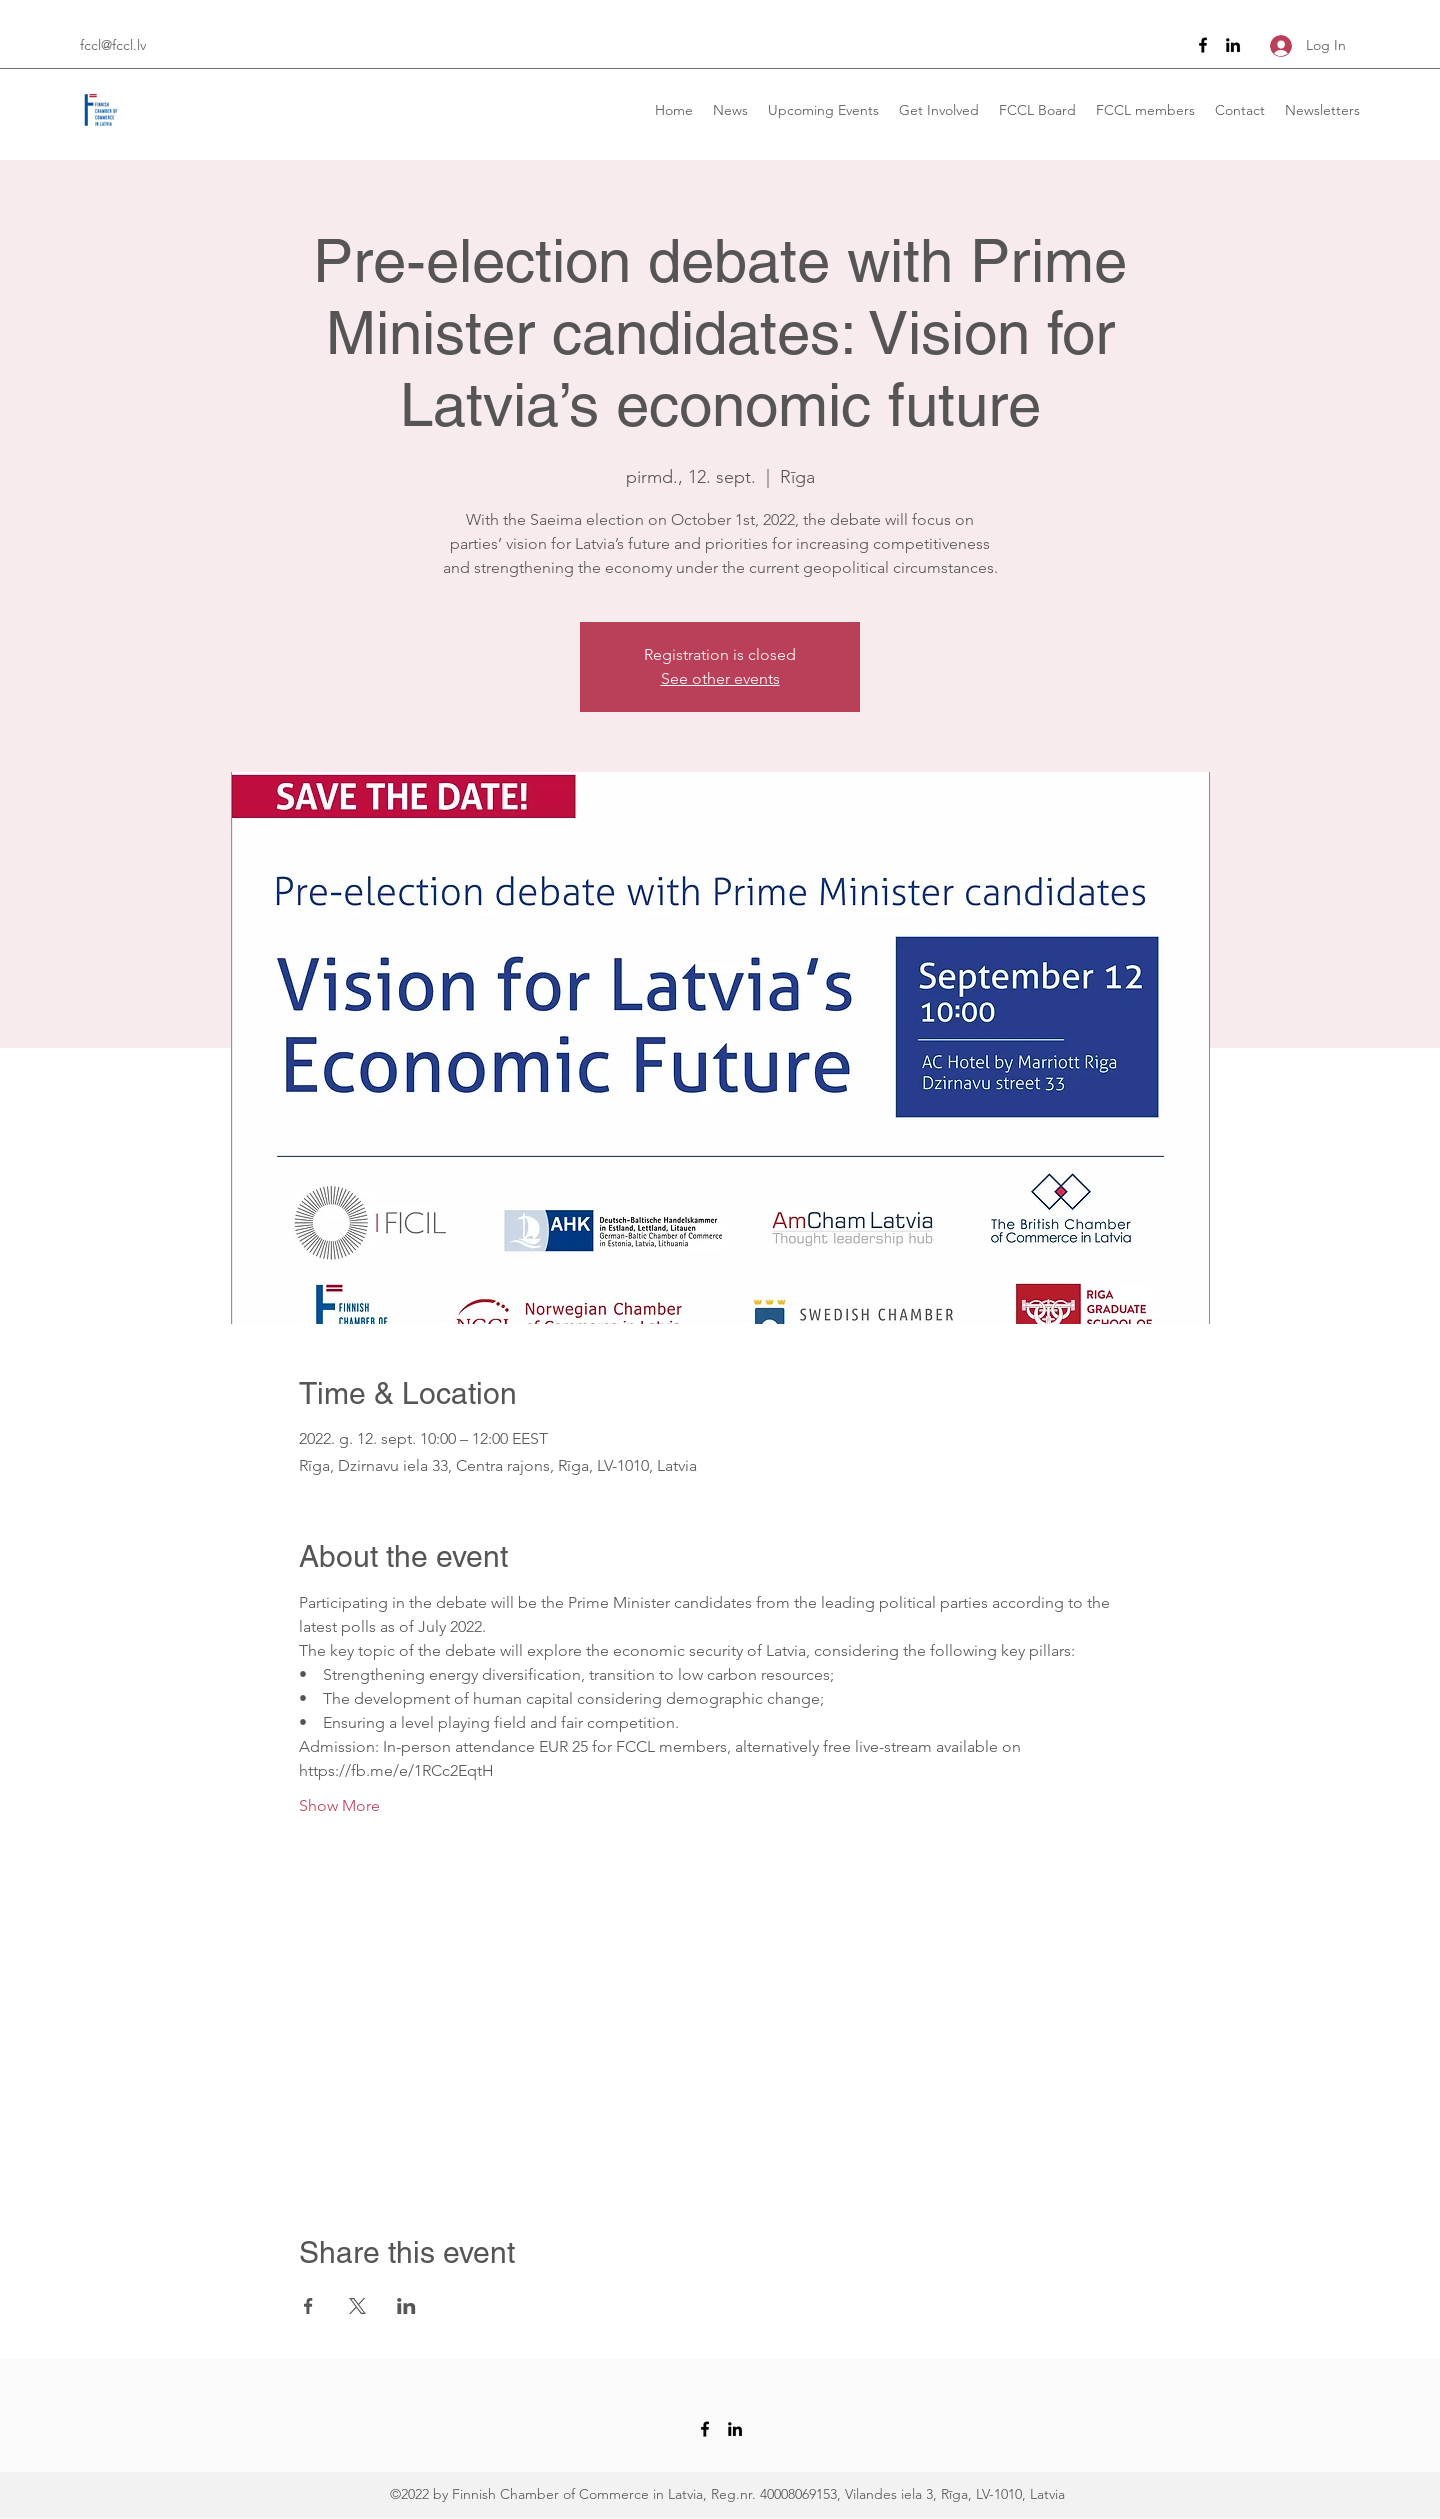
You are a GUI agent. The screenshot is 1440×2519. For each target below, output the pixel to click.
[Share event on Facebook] (308, 2306)
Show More (339, 1805)
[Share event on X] (357, 2306)
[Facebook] (1203, 45)
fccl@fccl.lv (113, 45)
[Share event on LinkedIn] (406, 2306)
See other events (720, 678)
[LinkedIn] (1233, 45)
